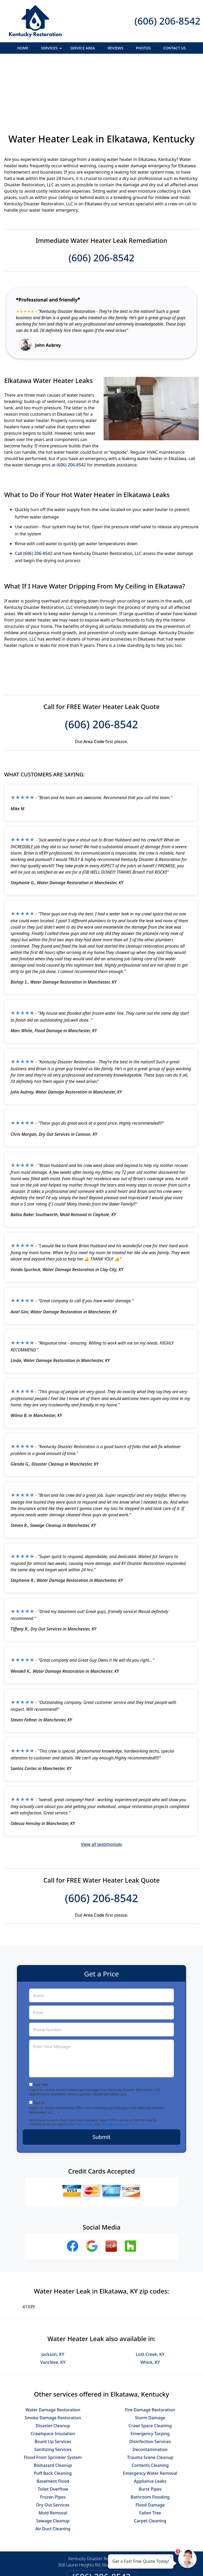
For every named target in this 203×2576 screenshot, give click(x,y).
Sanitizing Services (52, 2392)
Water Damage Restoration (52, 2352)
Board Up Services (53, 2384)
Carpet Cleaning (150, 2463)
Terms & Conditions (114, 2066)
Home (22, 47)
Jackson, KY (52, 2297)
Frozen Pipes (53, 2439)
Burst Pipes (150, 2431)
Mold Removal (53, 2455)
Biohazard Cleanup (53, 2408)
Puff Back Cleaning (53, 2416)
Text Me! (41, 2027)
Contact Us (174, 47)
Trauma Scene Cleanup (150, 2400)
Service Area (82, 47)
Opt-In (39, 2044)
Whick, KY (150, 2305)
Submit (101, 2079)
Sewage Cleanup (53, 2463)
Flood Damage (150, 2447)
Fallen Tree (150, 2455)
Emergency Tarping (150, 2376)
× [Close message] (170, 2556)
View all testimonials (101, 1787)
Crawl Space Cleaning (150, 2368)
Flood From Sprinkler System (53, 2400)
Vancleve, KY (52, 2305)
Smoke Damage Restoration (53, 2360)
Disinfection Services (150, 2384)
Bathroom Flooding (150, 2439)
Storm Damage (150, 2360)
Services (52, 49)
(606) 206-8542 (167, 21)
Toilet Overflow (53, 2431)
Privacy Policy (84, 2066)
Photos (143, 47)
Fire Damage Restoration (150, 2352)
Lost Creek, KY (150, 2297)
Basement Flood (52, 2423)
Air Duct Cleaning (53, 2471)
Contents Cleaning (150, 2408)
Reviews (115, 47)
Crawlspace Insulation (53, 2376)
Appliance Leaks (150, 2423)
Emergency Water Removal (150, 2416)
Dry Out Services (53, 2447)
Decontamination (150, 2392)
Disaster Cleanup (53, 2368)
